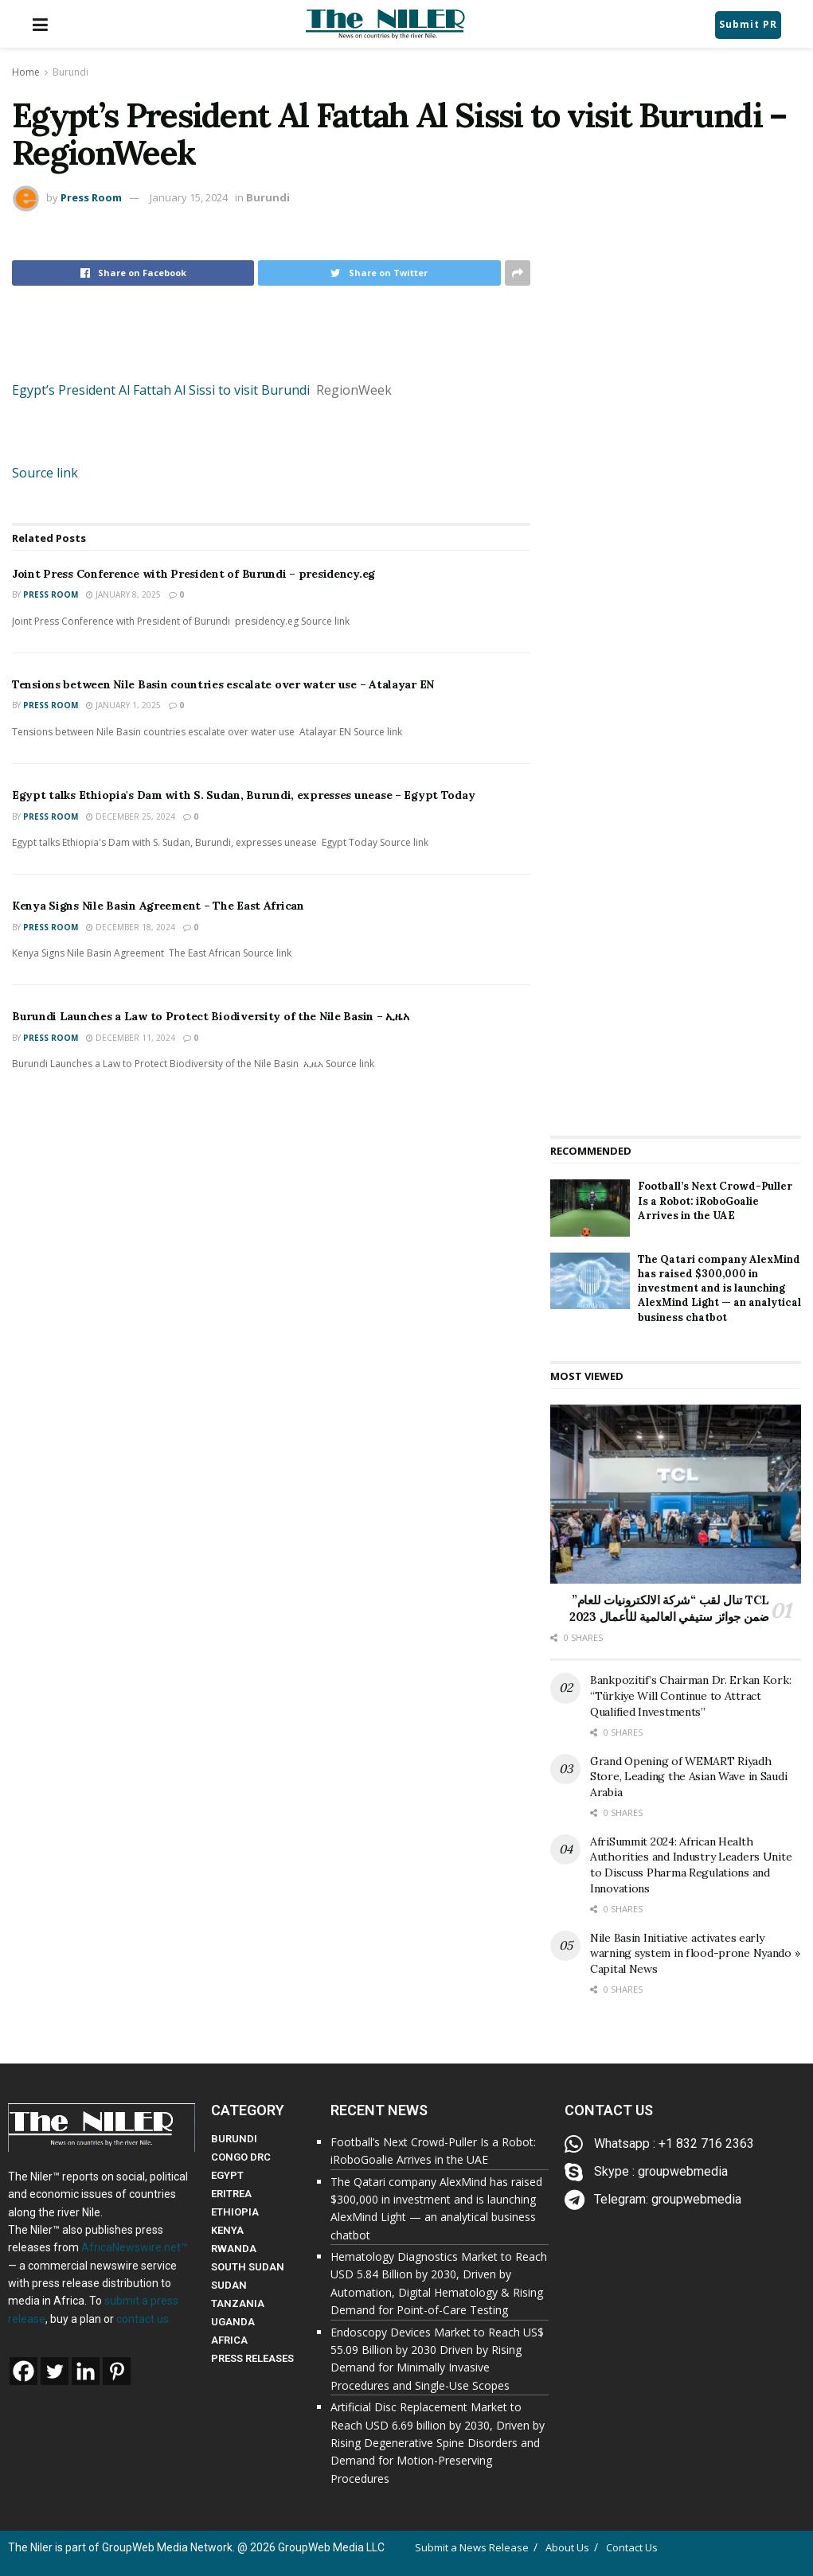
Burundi (70, 72)
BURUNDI (234, 2139)
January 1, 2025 (123, 705)
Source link (45, 472)
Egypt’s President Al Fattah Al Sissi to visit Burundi (161, 390)
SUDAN (229, 2285)
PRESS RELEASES (252, 2358)
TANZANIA (237, 2303)
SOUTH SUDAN (247, 2267)
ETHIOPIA (235, 2212)
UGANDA (233, 2322)
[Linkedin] (86, 2371)
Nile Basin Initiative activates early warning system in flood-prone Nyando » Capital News (694, 1953)
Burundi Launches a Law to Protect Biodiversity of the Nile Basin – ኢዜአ (210, 1016)
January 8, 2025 (123, 594)
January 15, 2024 (189, 197)
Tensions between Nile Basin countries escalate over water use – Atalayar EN (223, 684)
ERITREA (231, 2194)
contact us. (143, 2319)
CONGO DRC (241, 2157)
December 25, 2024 (130, 816)
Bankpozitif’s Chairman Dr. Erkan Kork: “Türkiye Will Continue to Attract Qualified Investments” (690, 1695)
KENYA (227, 2230)
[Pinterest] (117, 2371)
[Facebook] (23, 2371)
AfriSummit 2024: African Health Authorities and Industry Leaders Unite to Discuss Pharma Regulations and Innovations (691, 1865)
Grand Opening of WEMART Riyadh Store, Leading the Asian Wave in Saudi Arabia (688, 1776)
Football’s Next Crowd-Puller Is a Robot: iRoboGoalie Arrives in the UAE (715, 1200)
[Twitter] (54, 2371)
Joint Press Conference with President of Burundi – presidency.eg (193, 574)
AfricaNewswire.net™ (134, 2247)
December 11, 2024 (130, 1037)
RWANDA (233, 2248)
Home (26, 72)
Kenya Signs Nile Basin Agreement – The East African (158, 905)
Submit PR (748, 24)
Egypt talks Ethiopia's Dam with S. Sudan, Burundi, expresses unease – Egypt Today (243, 795)
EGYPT (227, 2175)
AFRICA (229, 2340)
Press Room (91, 197)
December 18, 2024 (130, 927)
